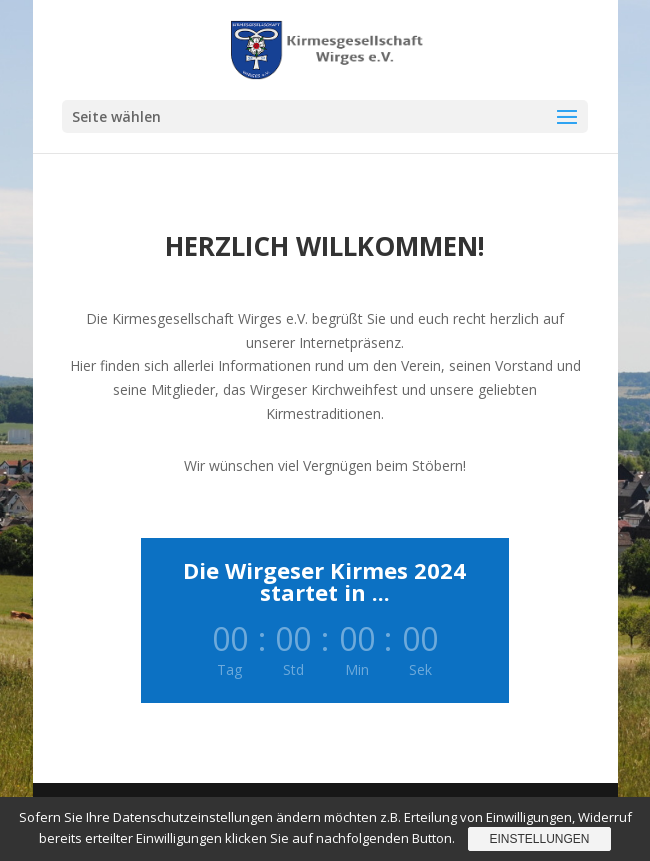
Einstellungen (539, 839)
